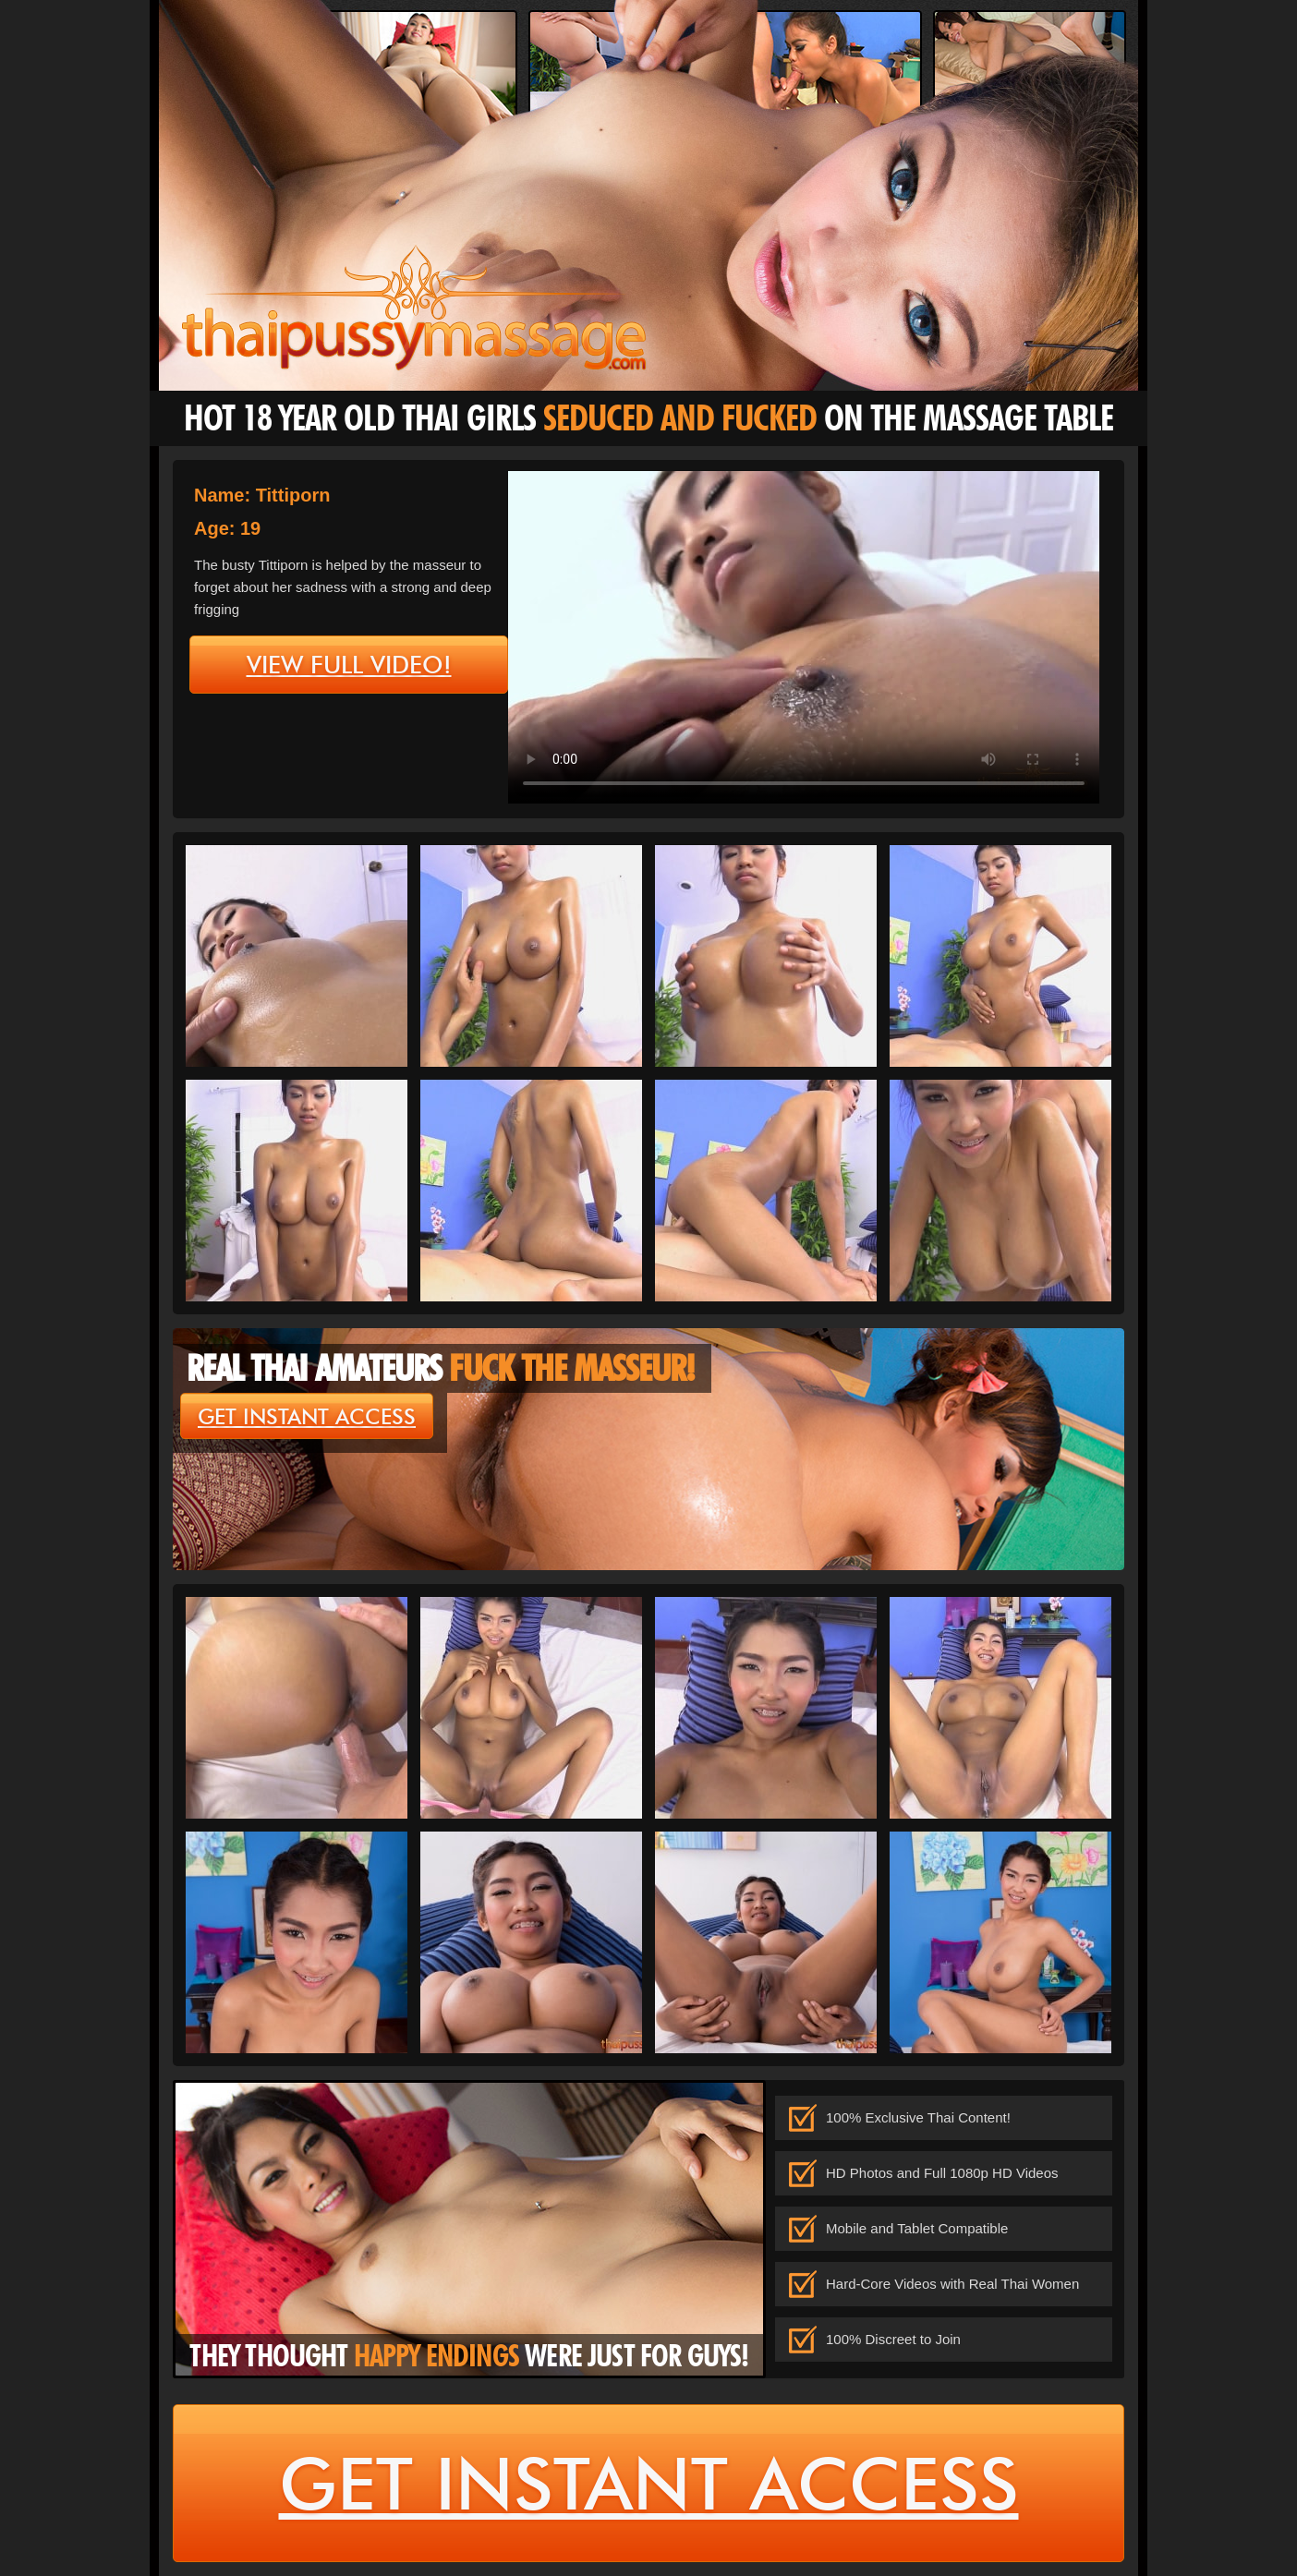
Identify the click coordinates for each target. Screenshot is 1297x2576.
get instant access (307, 1417)
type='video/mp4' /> (803, 637)
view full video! (349, 665)
